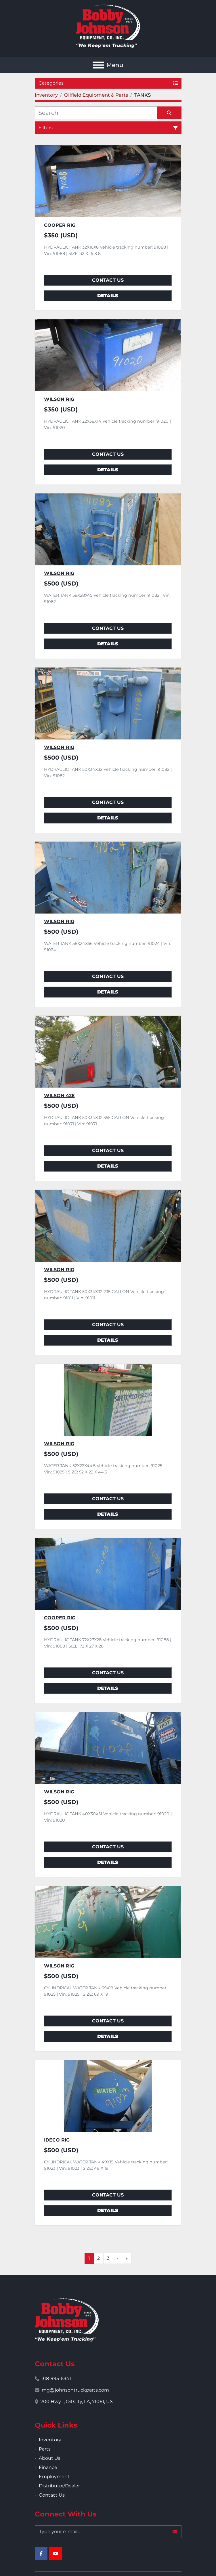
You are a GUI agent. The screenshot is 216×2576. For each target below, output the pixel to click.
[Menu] (98, 65)
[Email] (108, 2531)
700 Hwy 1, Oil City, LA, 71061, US (77, 2401)
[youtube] (55, 2553)
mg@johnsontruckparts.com (75, 2390)
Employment (54, 2476)
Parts (45, 2449)
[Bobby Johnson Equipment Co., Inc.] (67, 2319)
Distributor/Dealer (59, 2486)
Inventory (50, 2439)
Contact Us (108, 280)
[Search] (96, 112)
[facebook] (41, 2553)
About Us (49, 2458)
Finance (48, 2467)
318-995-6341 (56, 2378)
